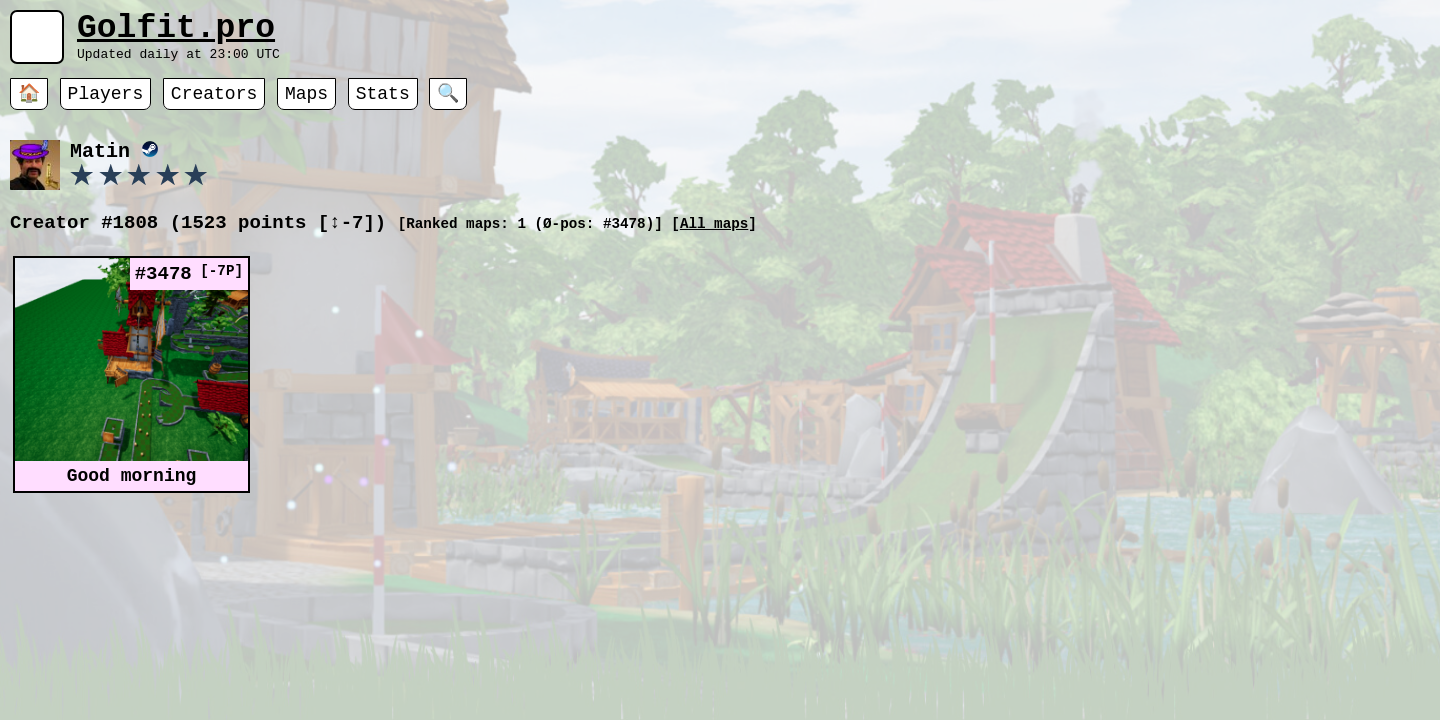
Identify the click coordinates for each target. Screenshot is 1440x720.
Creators (214, 105)
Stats (383, 105)
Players (106, 105)
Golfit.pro (176, 32)
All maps (714, 237)
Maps (306, 105)
